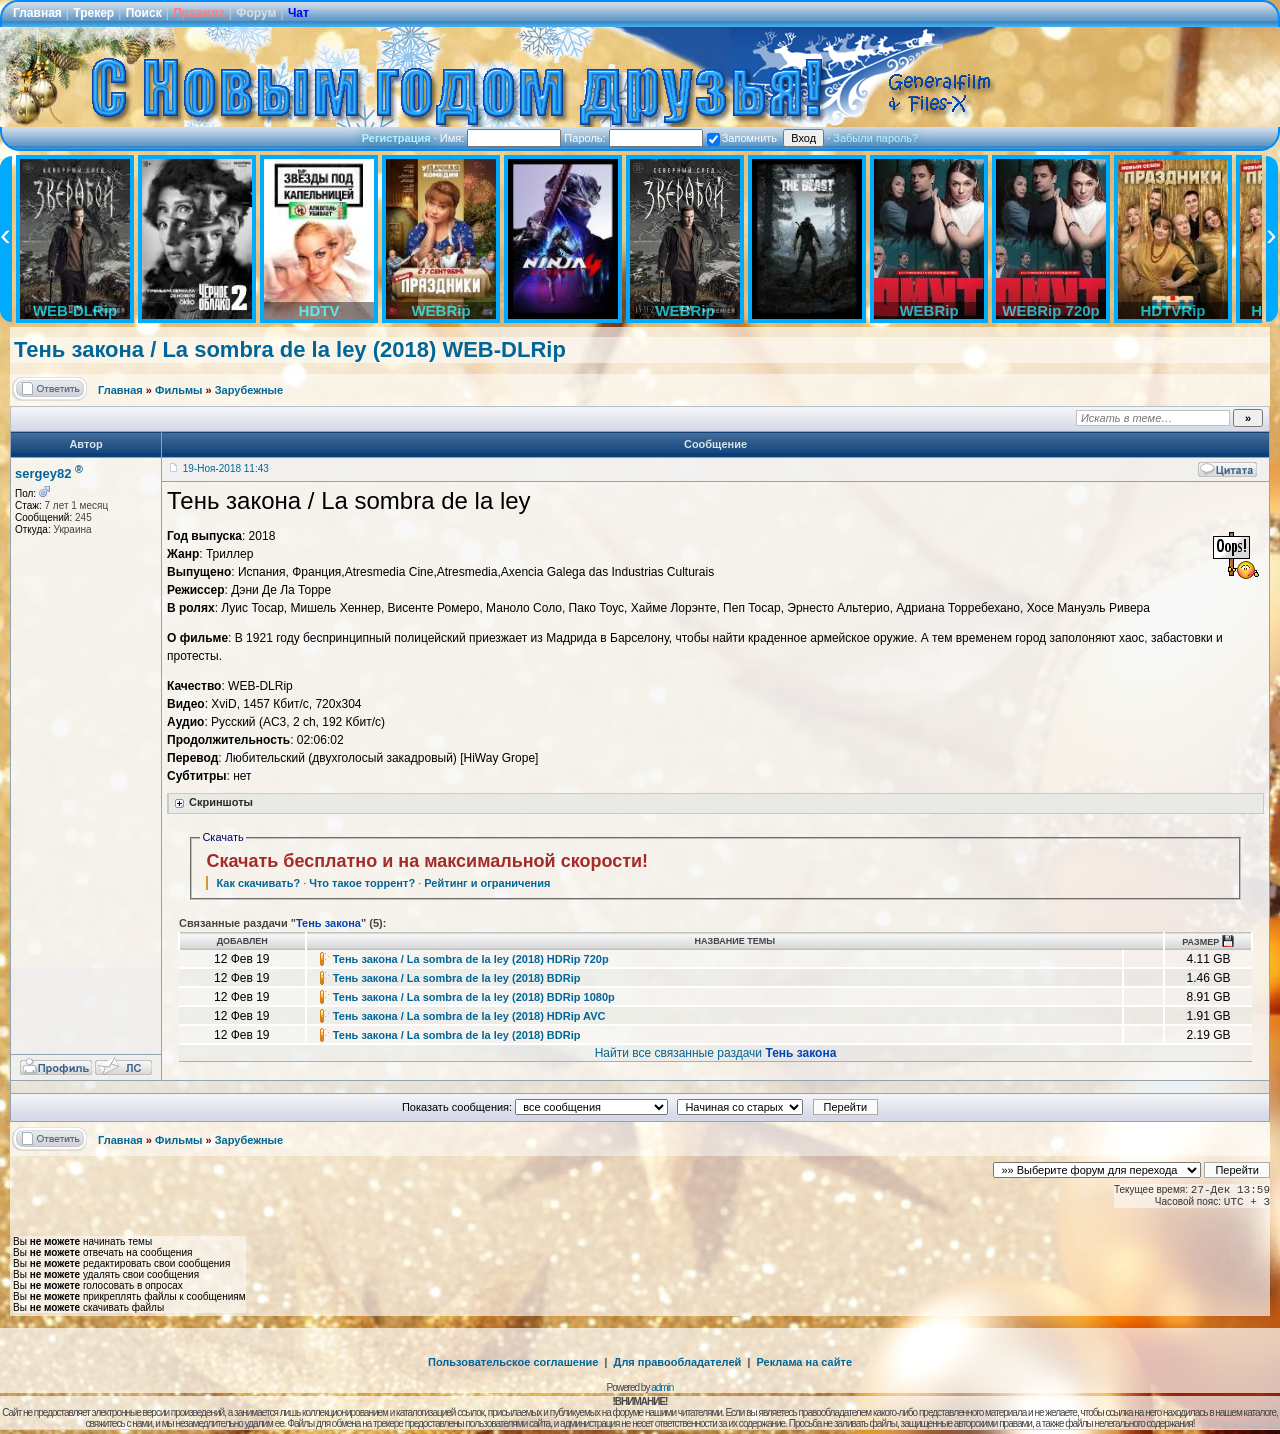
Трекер (93, 13)
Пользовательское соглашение (513, 1362)
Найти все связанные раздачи (716, 1053)
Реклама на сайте (804, 1362)
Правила (199, 13)
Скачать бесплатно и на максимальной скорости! (427, 861)
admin (662, 1387)
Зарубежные (249, 390)
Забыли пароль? (875, 138)
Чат (298, 13)
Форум (256, 13)
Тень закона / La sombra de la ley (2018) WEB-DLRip (290, 349)
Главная (37, 13)
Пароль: (633, 138)
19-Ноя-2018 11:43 (226, 468)
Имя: (501, 138)
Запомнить (742, 138)
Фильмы (178, 390)
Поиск (144, 13)
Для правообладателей (678, 1362)
